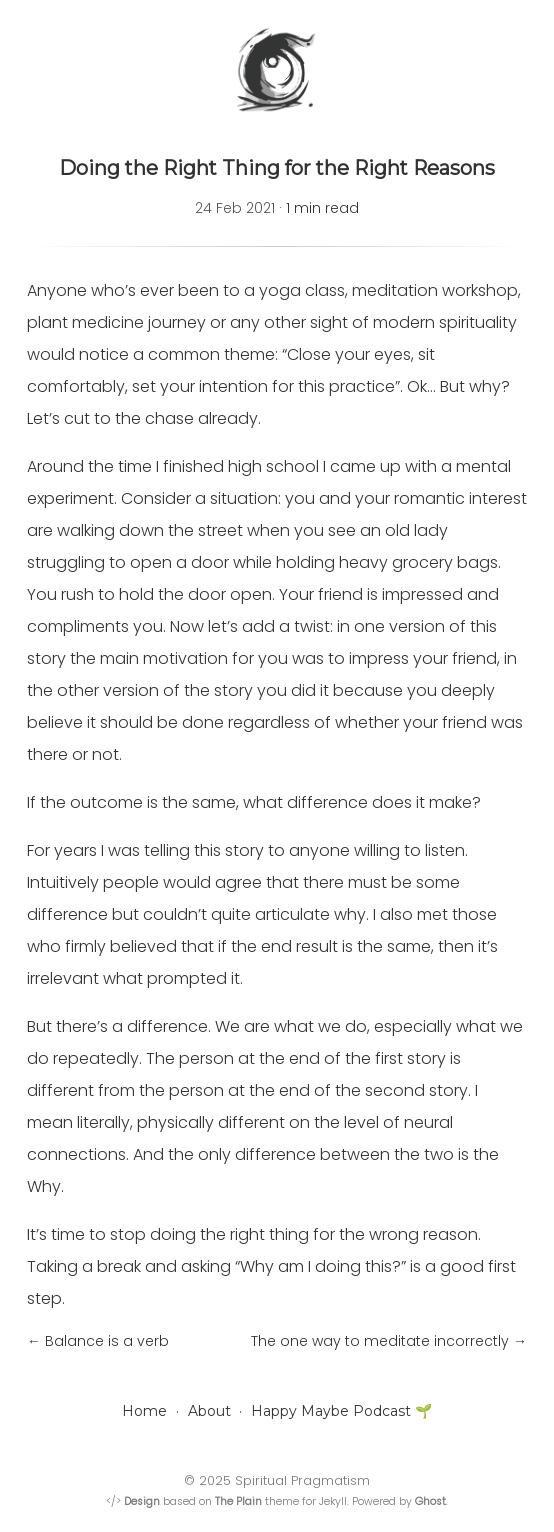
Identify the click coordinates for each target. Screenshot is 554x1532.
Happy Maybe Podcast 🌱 (341, 1411)
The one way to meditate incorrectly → (389, 1341)
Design (142, 1501)
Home (144, 1411)
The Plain (238, 1501)
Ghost (430, 1501)
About (209, 1411)
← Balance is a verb (98, 1341)
